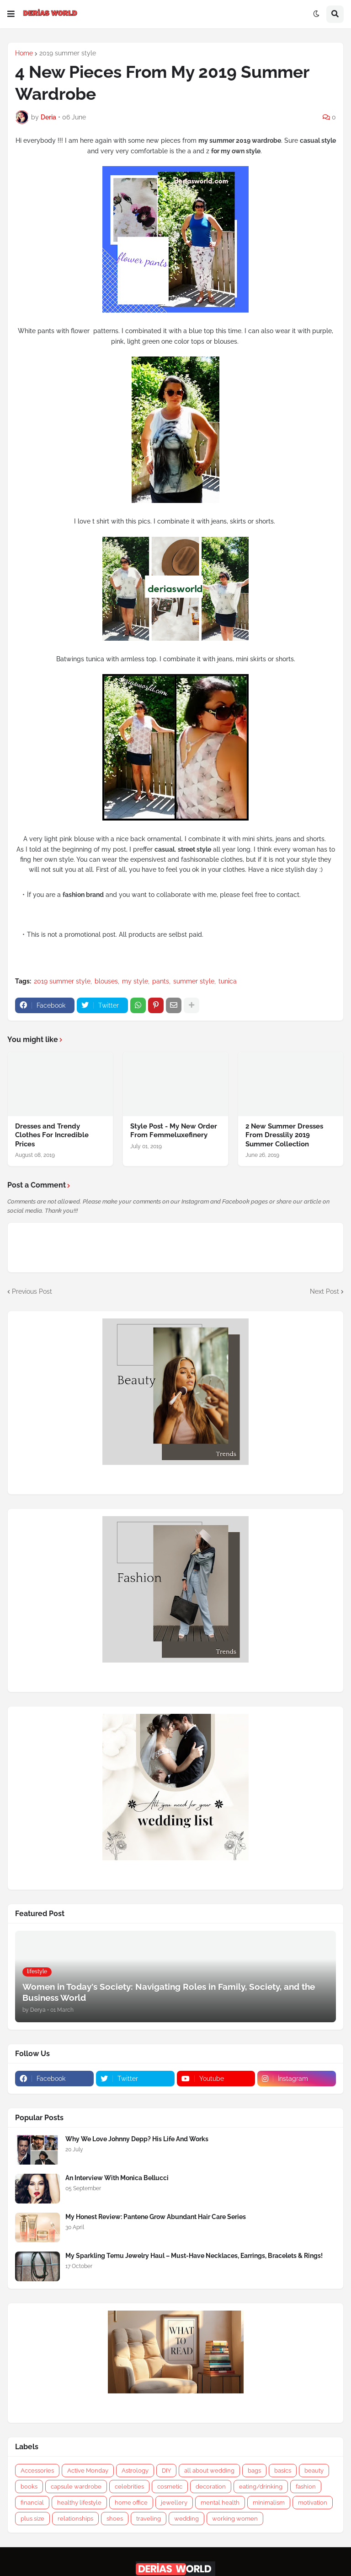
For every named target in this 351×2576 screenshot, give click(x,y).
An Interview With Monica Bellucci (117, 2178)
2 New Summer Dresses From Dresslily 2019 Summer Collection (284, 1135)
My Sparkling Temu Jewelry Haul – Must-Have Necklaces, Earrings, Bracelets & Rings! (194, 2255)
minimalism (269, 2502)
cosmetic (169, 2486)
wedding (186, 2518)
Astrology (135, 2470)
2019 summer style (67, 53)
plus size (32, 2518)
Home (24, 53)
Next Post (324, 1291)
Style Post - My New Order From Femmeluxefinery (173, 1130)
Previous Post (32, 1291)
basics (282, 2470)
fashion (306, 2486)
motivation (312, 2502)
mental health (220, 2502)
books (29, 2486)
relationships (75, 2518)
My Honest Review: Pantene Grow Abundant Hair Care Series (155, 2216)
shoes (114, 2518)
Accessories (37, 2470)
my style (135, 981)
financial (32, 2502)
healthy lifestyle (79, 2502)
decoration (211, 2486)
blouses (106, 981)
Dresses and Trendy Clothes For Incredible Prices (52, 1135)
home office (131, 2502)
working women (235, 2518)
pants (160, 981)
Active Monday (87, 2470)
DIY (166, 2470)
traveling (148, 2518)
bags (254, 2470)
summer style (193, 981)
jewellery (174, 2502)
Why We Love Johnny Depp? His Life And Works (136, 2139)
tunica (227, 981)
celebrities (129, 2486)
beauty (314, 2470)
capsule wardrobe (76, 2486)
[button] (11, 14)
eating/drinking (260, 2486)
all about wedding (209, 2470)
